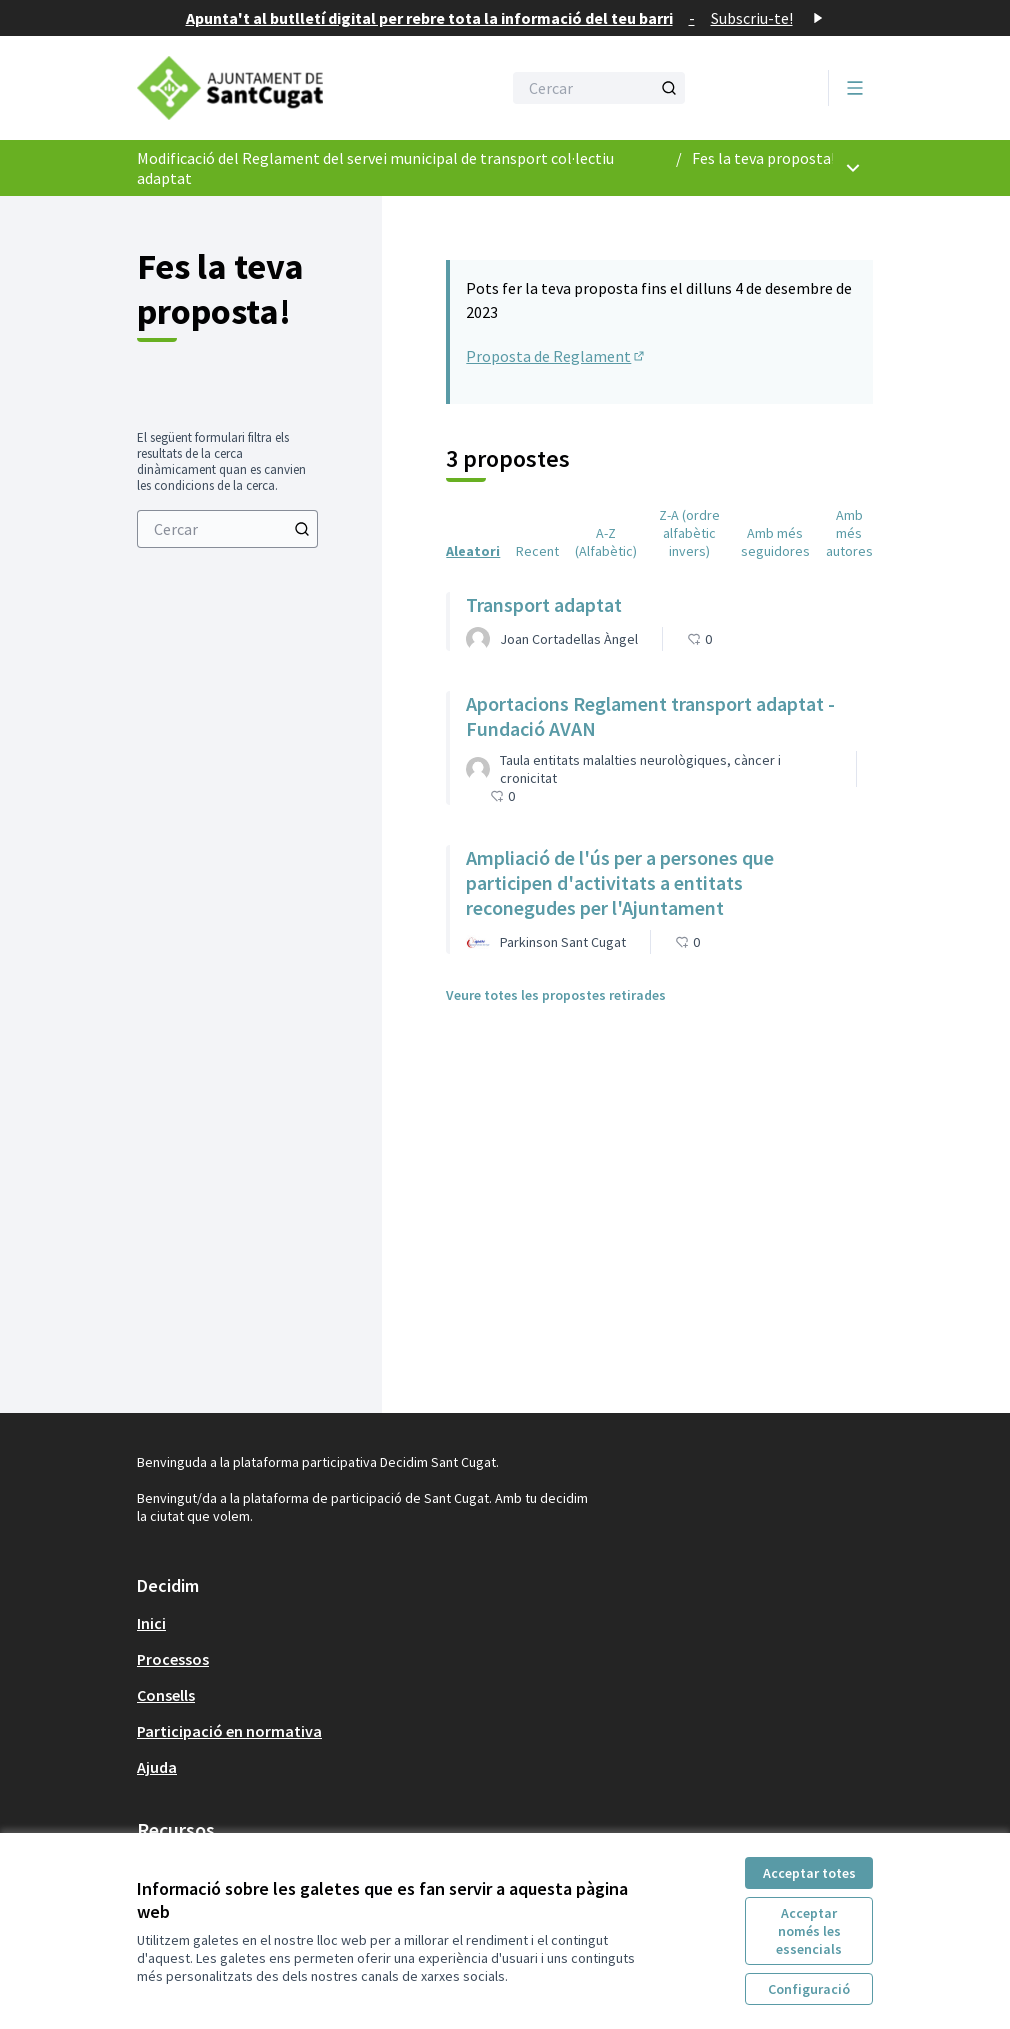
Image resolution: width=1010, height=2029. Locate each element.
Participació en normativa (229, 1731)
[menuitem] (227, 529)
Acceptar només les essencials (809, 1931)
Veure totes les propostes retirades (556, 995)
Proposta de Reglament (556, 356)
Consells (166, 1695)
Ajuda (157, 1767)
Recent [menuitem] (537, 551)
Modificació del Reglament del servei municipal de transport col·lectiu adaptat (375, 168)
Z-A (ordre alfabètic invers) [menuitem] (689, 533)
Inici (151, 1623)
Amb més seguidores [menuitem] (775, 542)
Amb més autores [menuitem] (849, 533)
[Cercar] (599, 88)
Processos (173, 1659)
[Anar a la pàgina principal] (270, 88)
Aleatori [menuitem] (473, 551)
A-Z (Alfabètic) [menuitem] (606, 542)
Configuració (809, 1989)
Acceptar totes (809, 1873)
